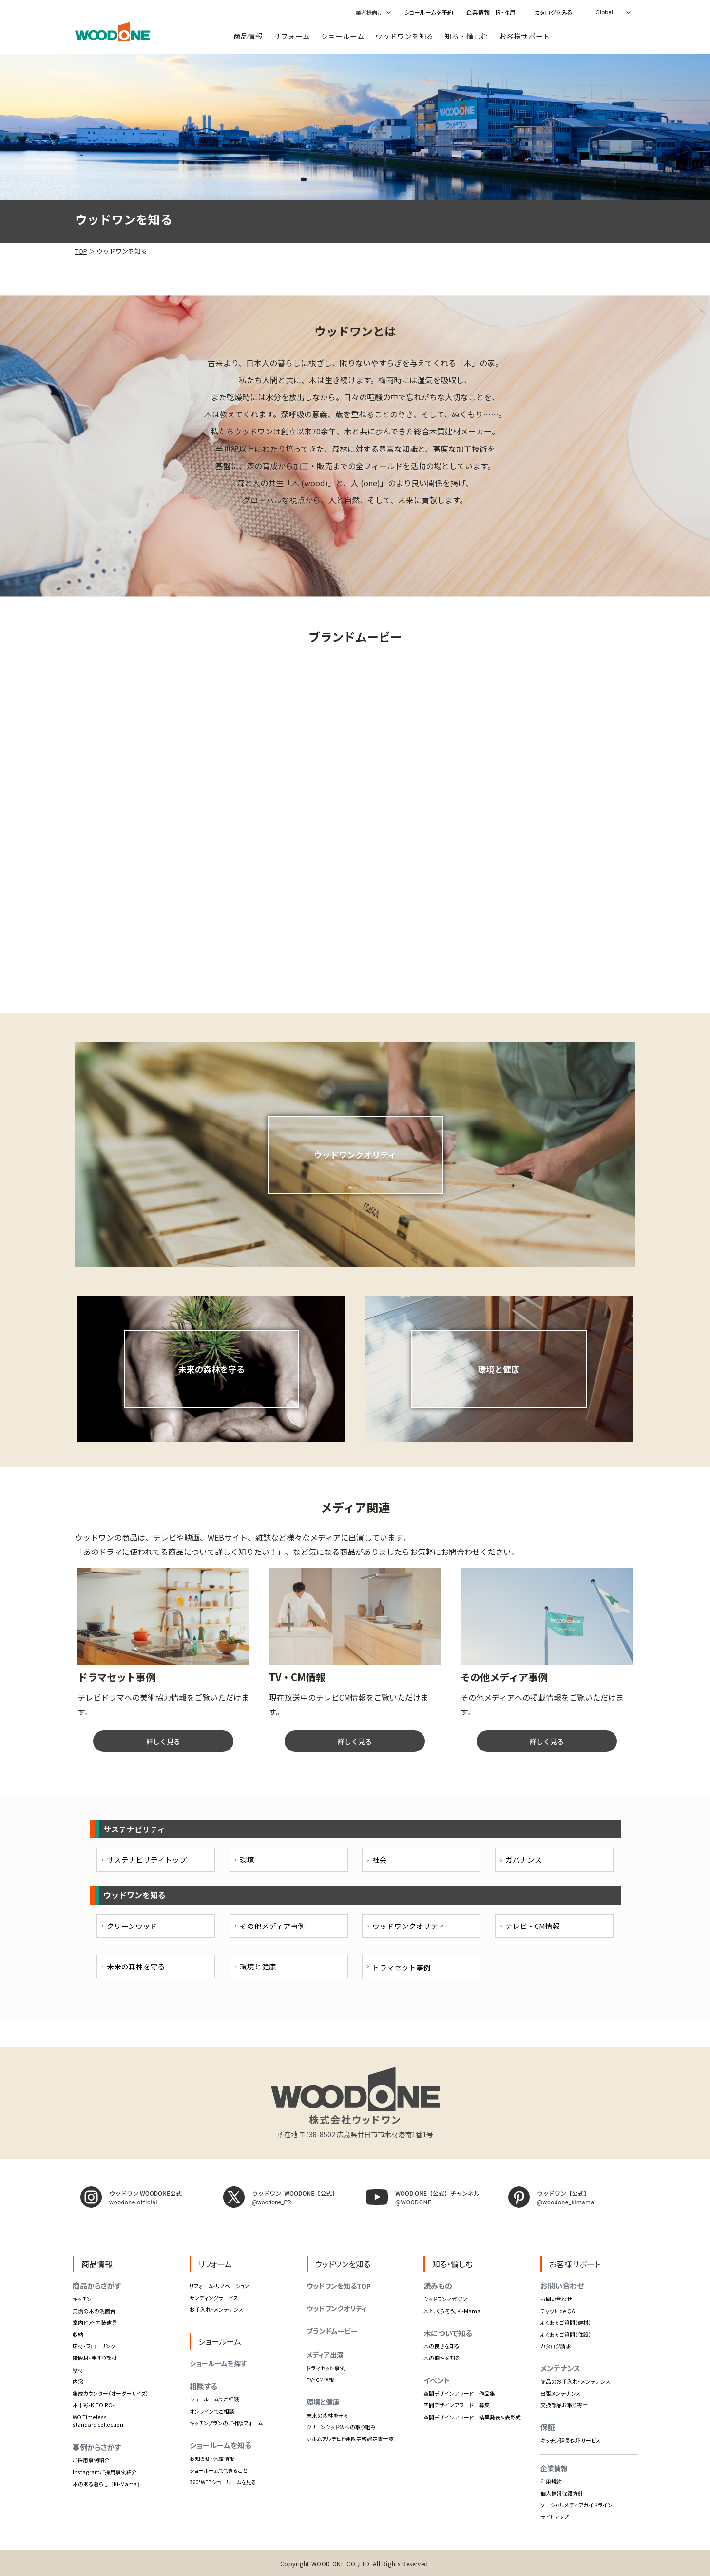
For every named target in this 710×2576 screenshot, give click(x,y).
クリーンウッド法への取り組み (341, 2427)
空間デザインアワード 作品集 (459, 2393)
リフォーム (291, 36)
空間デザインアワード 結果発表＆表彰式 (472, 2417)
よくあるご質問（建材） (566, 2322)
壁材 (78, 2370)
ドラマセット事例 (326, 2368)
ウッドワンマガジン (445, 2298)
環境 (247, 1859)
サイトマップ (554, 2516)
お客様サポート (524, 36)
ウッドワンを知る (404, 36)
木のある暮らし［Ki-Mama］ (107, 2484)
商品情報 (248, 36)
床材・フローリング (94, 2346)
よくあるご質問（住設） (566, 2334)
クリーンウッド (132, 1926)
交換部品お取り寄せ (564, 2405)
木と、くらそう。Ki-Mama (451, 2311)
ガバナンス (523, 1859)
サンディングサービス (214, 2297)
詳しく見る (163, 1741)
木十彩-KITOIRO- (94, 2405)
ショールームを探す (218, 2363)
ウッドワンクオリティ (408, 1926)
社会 (379, 1859)
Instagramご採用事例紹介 (105, 2472)
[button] (371, 12)
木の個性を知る (441, 2357)
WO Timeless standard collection (98, 2420)
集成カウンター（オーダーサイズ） (111, 2393)
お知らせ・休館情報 (212, 2458)
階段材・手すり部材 (95, 2357)
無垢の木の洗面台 (94, 2311)
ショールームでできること (219, 2470)
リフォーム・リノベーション (219, 2286)
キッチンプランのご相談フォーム (226, 2423)
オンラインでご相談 (212, 2411)
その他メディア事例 (272, 1926)
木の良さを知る (441, 2346)
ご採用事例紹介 (91, 2460)
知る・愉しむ (466, 36)
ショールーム (343, 36)
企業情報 (554, 2468)
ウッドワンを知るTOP (339, 2286)
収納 (78, 2334)
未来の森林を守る (136, 1966)
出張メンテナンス (560, 2393)
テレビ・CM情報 (532, 1926)
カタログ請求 (555, 2346)
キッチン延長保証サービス (570, 2440)
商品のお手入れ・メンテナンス (575, 2381)
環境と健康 (258, 1966)
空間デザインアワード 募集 (456, 2405)
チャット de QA (557, 2311)
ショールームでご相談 (214, 2399)
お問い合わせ (556, 2298)
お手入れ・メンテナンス (217, 2309)
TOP (81, 251)
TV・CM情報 (320, 2379)
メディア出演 (325, 2355)
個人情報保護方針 (561, 2493)
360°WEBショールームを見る (223, 2482)
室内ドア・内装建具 (95, 2322)
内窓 (78, 2381)
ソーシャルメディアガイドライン (576, 2505)
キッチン (82, 2298)
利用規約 (551, 2481)
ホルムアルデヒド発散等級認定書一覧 (350, 2438)
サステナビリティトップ (147, 1859)
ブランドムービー (332, 2331)
